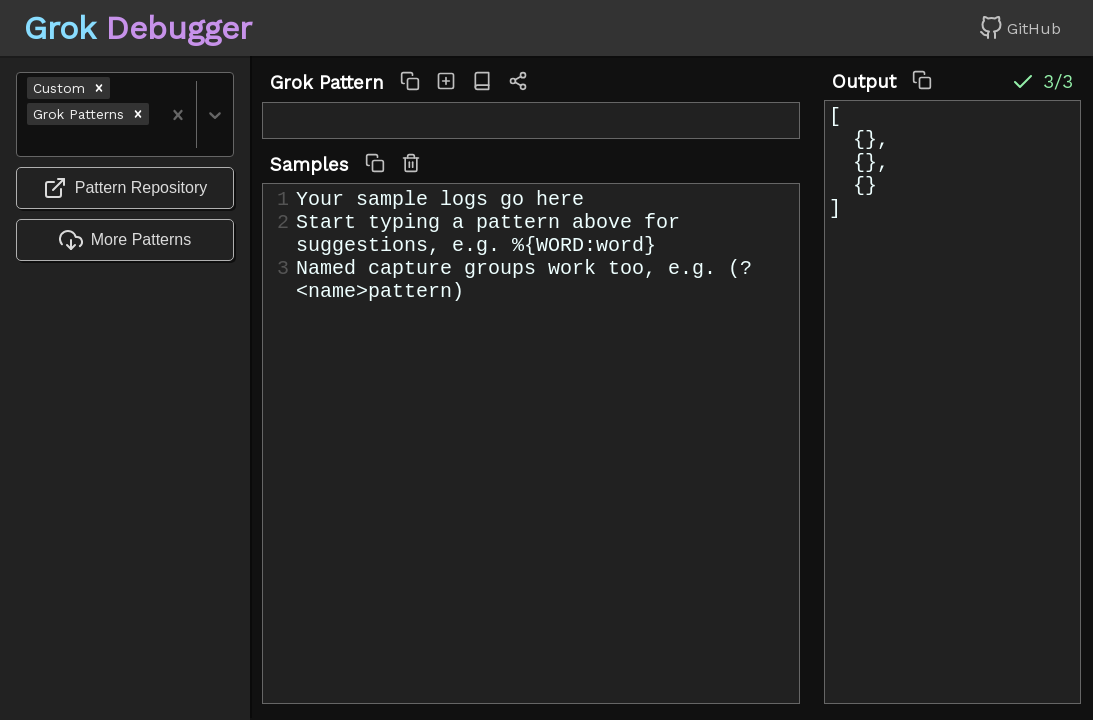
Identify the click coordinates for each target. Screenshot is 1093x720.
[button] (99, 88)
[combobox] (29, 140)
